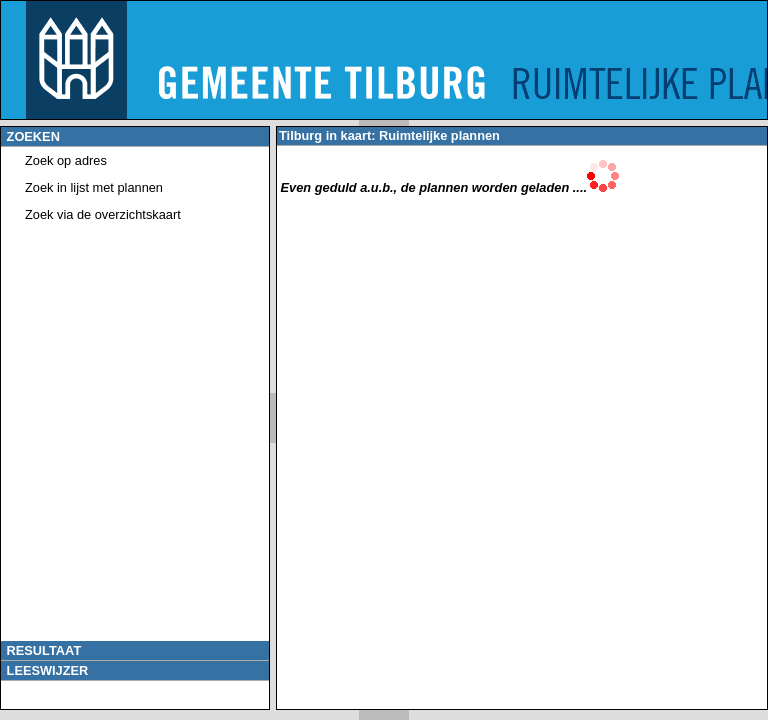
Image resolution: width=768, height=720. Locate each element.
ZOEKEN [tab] (31, 136)
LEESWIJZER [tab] (45, 670)
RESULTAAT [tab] (42, 650)
